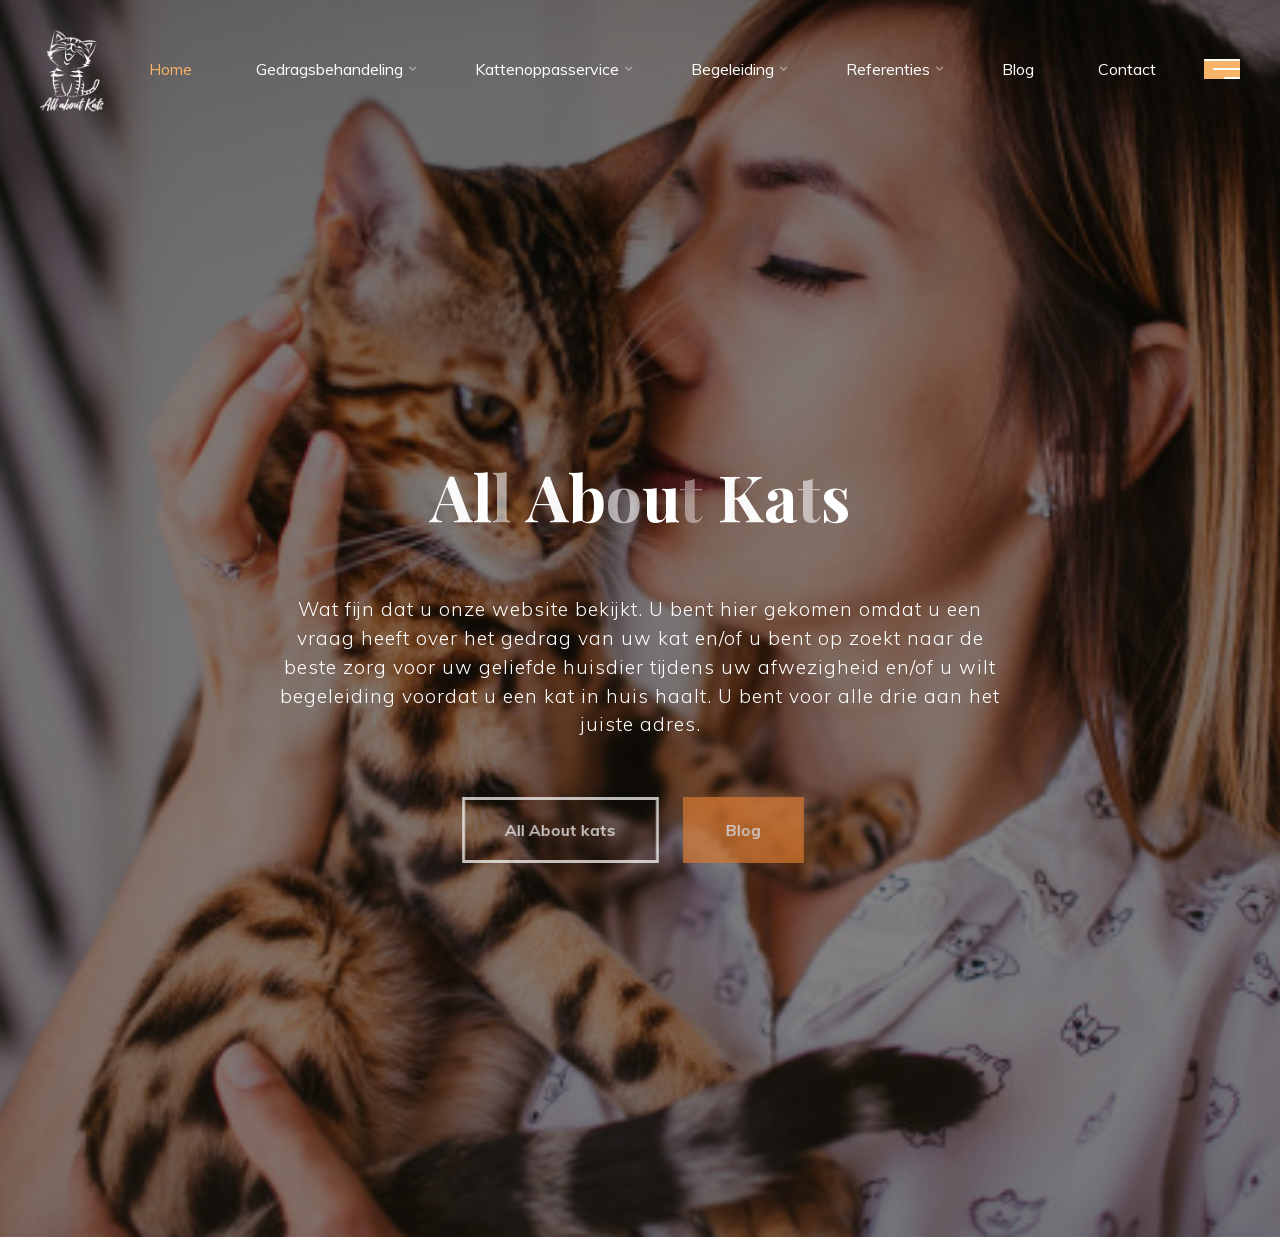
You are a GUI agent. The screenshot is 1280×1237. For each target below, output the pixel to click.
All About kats (552, 830)
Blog (735, 830)
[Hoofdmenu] (1222, 69)
